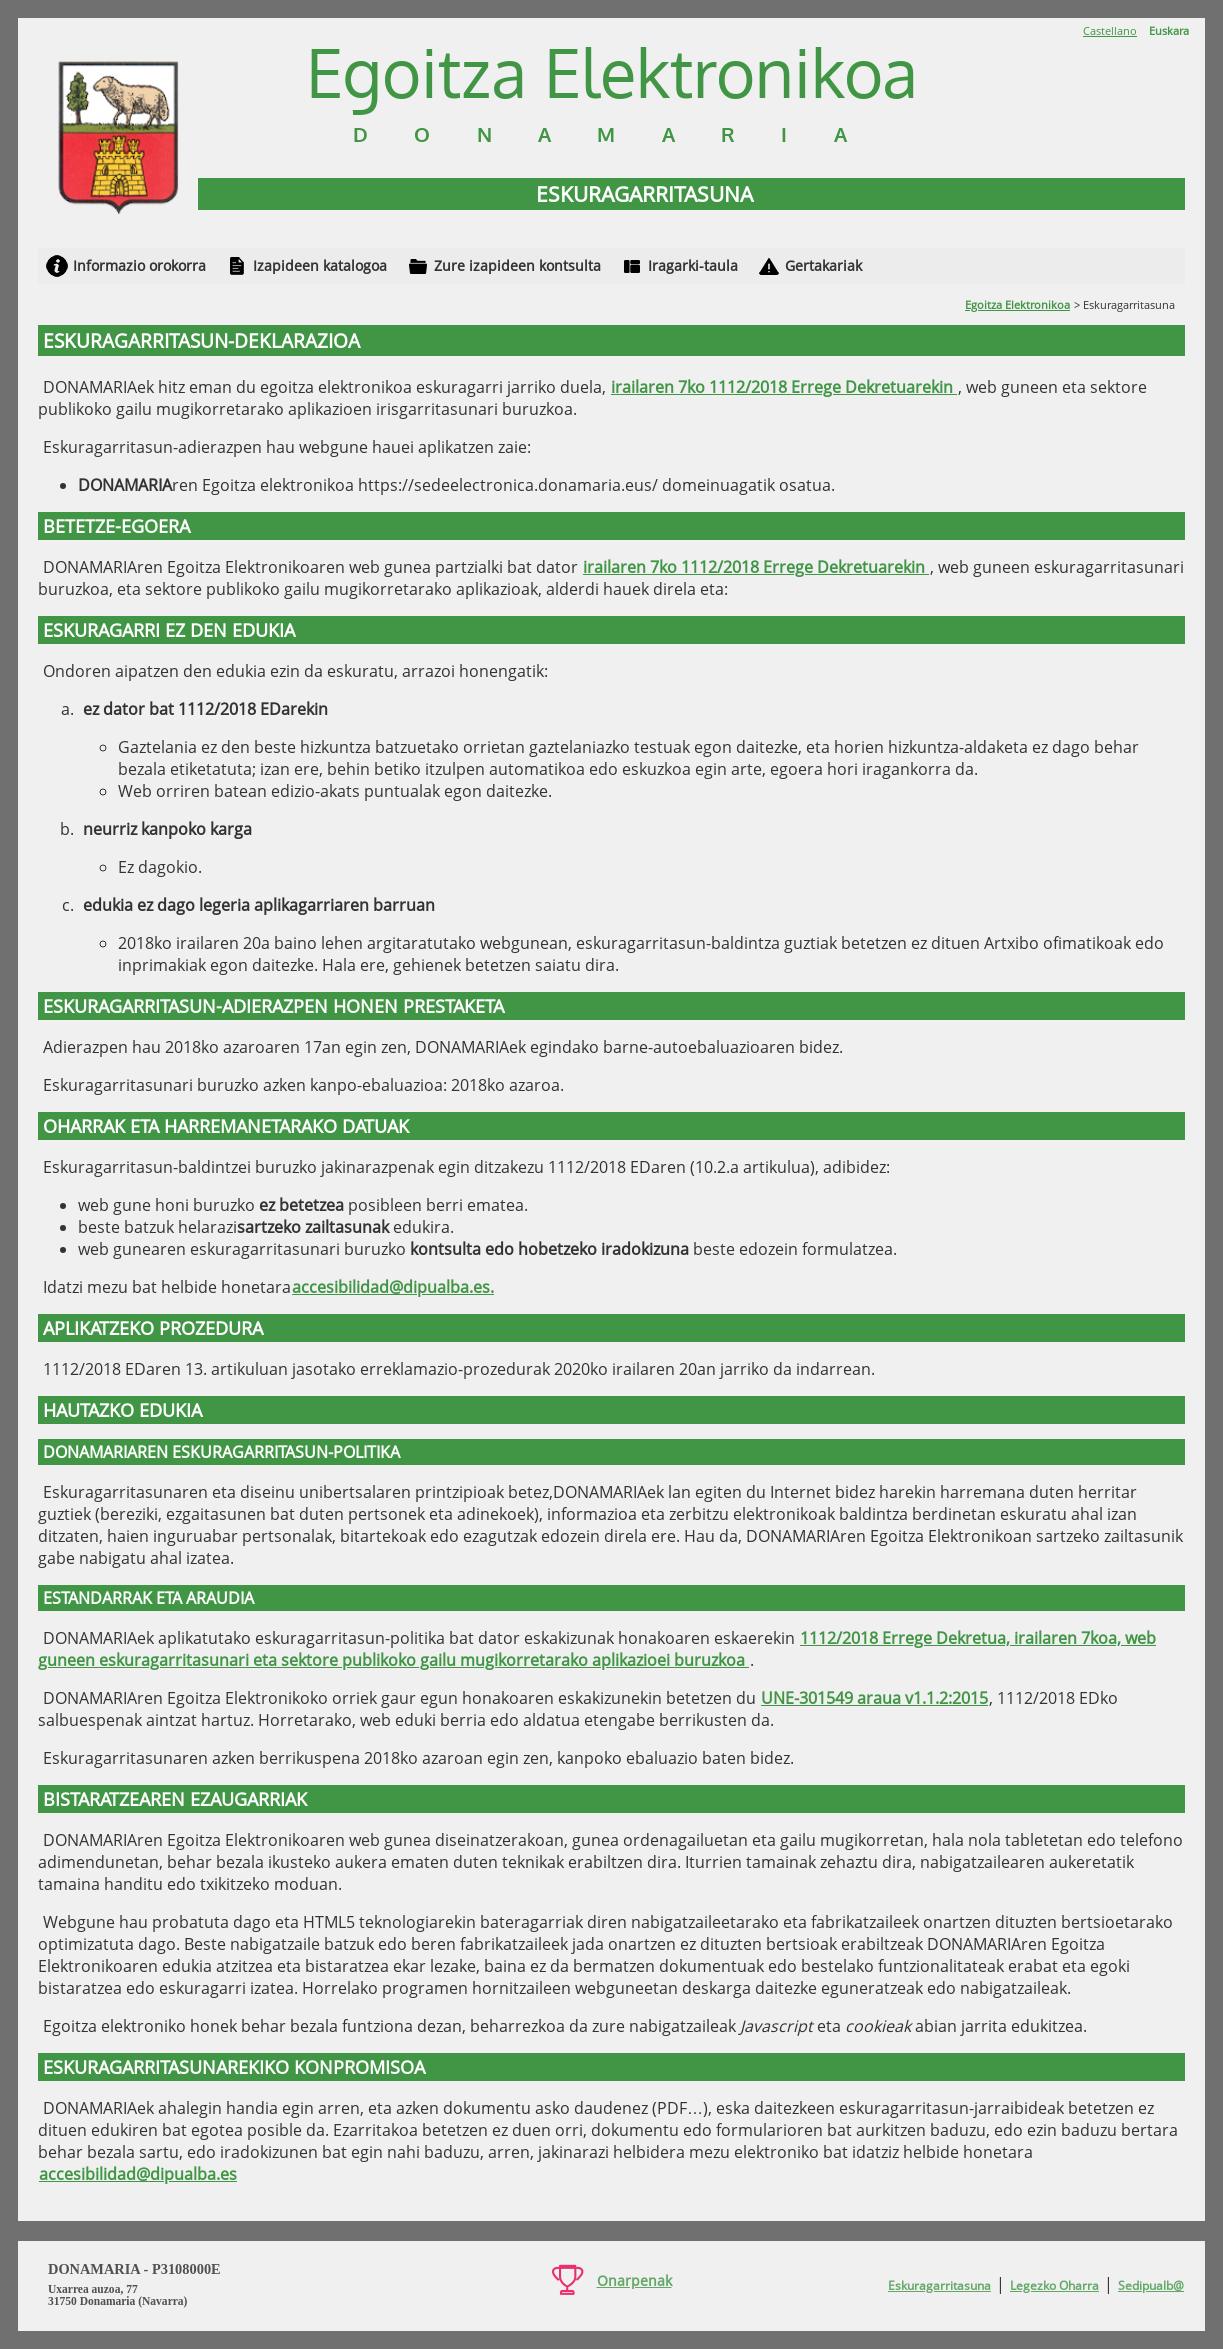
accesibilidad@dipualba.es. (393, 1287)
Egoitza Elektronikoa (1017, 304)
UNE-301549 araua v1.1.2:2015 (874, 1698)
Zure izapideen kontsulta (517, 265)
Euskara (1169, 30)
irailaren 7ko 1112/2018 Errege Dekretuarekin (784, 387)
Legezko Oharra (1054, 2285)
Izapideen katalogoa (320, 265)
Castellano (1110, 30)
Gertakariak (823, 265)
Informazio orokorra (139, 265)
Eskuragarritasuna (939, 2285)
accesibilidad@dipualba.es (138, 2174)
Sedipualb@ (1151, 2285)
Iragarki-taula (693, 265)
